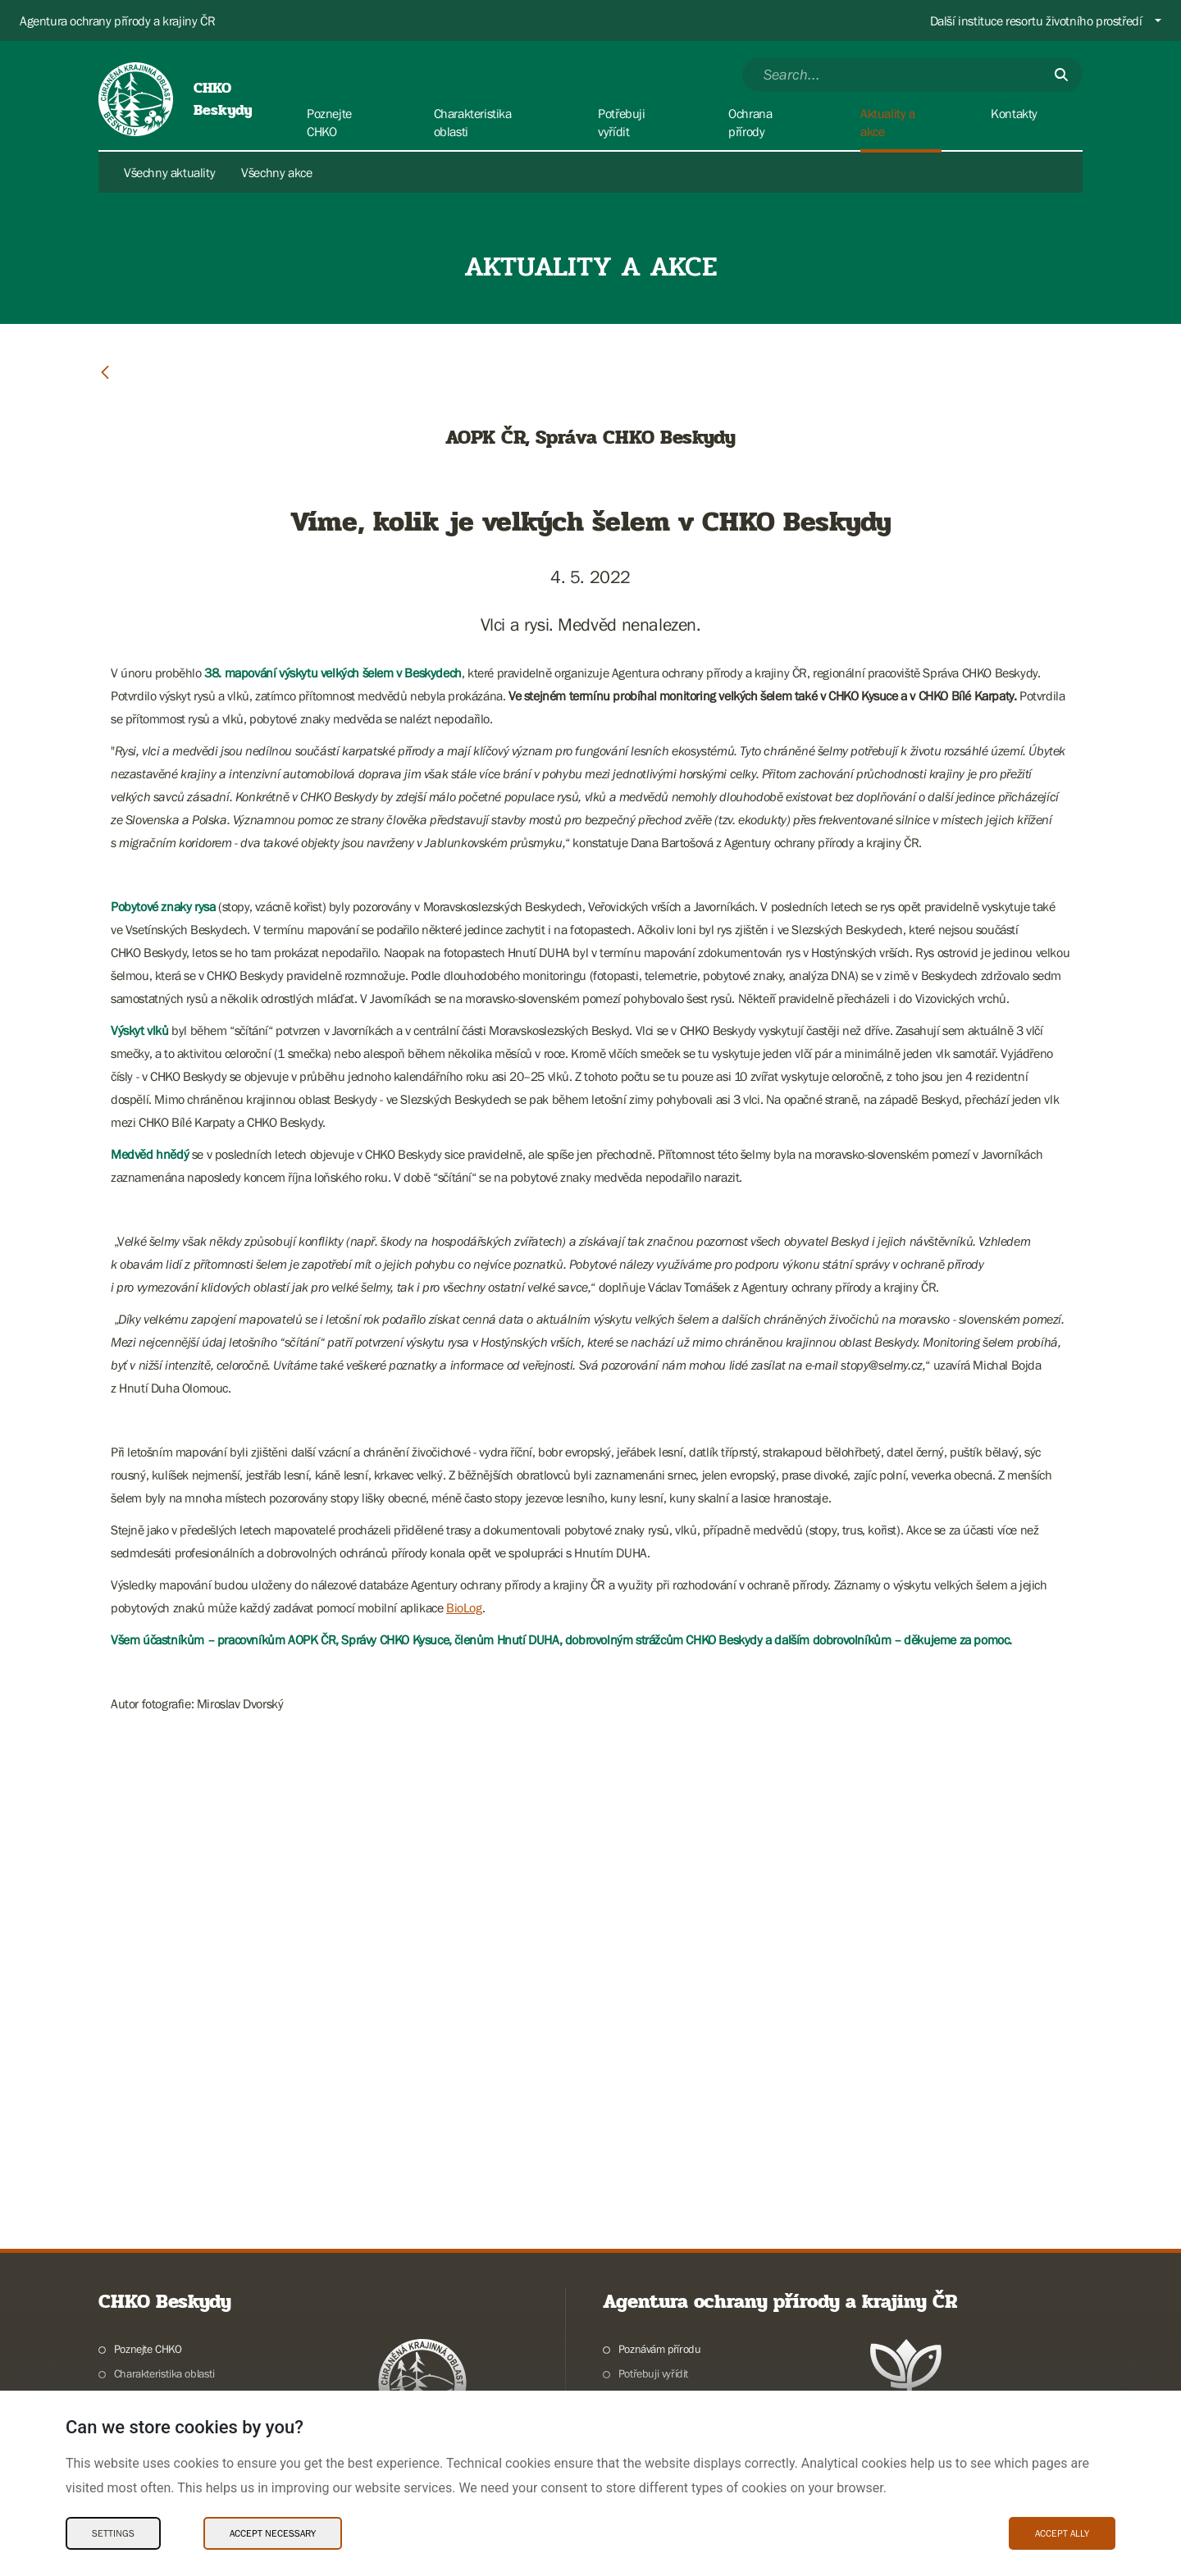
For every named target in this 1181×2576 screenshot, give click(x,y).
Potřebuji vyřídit (653, 2373)
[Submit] (1061, 74)
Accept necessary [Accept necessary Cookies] (273, 2533)
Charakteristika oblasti (164, 2373)
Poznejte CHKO (148, 2348)
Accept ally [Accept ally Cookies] (1062, 2533)
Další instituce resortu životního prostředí (1036, 20)
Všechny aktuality (169, 172)
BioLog (464, 1607)
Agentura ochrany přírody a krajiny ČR (117, 20)
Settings (113, 2533)
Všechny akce (276, 172)
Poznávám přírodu (659, 2348)
